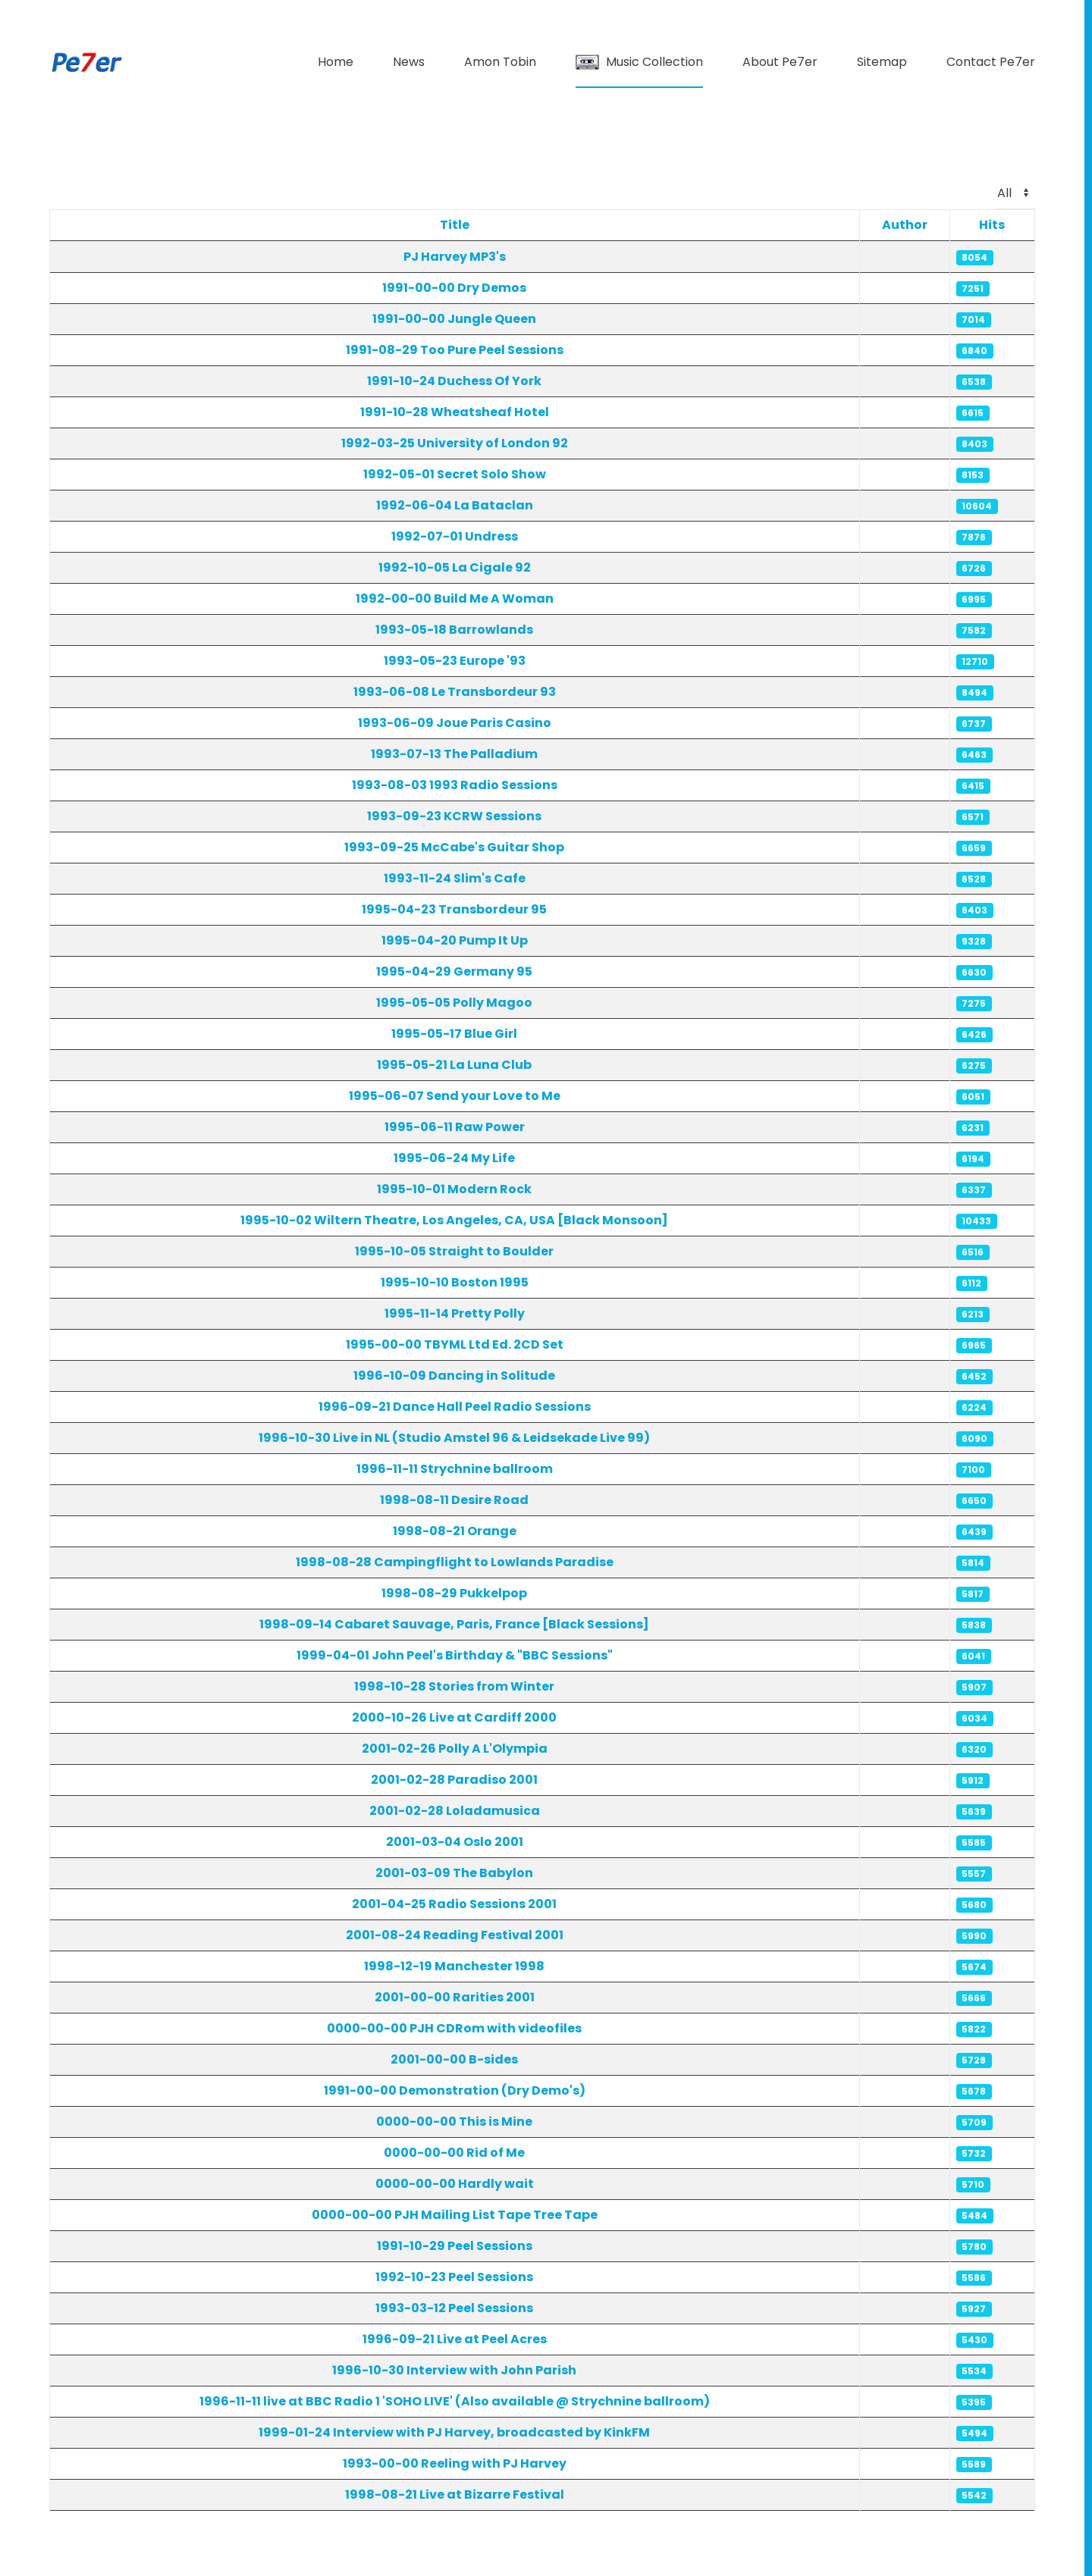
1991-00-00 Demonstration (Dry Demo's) (454, 2090)
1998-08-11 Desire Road (454, 1500)
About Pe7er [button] (779, 62)
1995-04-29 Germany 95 (454, 971)
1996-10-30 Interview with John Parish (454, 2370)
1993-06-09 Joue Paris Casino (454, 723)
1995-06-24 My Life (454, 1158)
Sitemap (882, 62)
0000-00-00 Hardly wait (454, 2183)
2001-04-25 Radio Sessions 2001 (454, 1904)
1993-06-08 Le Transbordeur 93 (454, 691)
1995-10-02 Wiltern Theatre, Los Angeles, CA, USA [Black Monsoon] (454, 1220)
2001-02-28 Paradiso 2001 (454, 1779)
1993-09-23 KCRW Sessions (454, 816)
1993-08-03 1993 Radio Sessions (454, 785)
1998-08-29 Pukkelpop (454, 1593)
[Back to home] (87, 62)
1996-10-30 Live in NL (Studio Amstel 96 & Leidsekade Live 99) (454, 1437)
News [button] (409, 62)
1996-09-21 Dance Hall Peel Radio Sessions (454, 1406)
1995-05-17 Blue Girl (454, 1033)
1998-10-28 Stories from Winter (454, 1686)
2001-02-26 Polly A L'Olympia (455, 1748)
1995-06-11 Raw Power (454, 1127)
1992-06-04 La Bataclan (454, 505)
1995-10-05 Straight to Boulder (454, 1251)
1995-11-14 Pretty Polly (454, 1313)
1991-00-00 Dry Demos (454, 287)
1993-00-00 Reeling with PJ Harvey (454, 2463)
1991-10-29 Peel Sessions (454, 2246)
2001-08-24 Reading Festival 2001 (454, 1935)
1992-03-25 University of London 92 (454, 443)
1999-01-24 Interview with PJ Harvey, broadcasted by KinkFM (454, 2432)
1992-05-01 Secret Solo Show (454, 474)
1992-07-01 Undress (454, 536)
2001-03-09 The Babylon (454, 1873)
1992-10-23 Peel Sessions (454, 2277)
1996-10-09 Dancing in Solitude (454, 1375)
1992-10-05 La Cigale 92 (454, 567)
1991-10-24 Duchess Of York (454, 381)
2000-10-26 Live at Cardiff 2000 (454, 1717)
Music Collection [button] (639, 62)
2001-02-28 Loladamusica (454, 1810)
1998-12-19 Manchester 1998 (454, 1966)
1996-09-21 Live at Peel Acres (454, 2339)
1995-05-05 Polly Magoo (454, 1002)
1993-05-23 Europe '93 (455, 660)
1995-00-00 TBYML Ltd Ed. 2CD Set (454, 1344)
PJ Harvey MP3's (454, 256)
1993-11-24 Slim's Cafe (455, 878)
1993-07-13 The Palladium (454, 754)
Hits (992, 224)
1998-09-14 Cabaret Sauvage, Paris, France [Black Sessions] (454, 1624)
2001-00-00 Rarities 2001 (455, 1997)
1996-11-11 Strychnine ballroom (454, 1469)
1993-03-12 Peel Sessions (454, 2308)
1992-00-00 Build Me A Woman (455, 598)
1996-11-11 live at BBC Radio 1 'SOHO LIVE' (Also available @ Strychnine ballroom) (454, 2401)
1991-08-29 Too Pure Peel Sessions (454, 350)
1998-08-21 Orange (454, 1531)
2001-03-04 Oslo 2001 (454, 1842)
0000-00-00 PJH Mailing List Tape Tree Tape (455, 2214)
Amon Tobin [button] (500, 62)
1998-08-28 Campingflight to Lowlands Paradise (454, 1562)
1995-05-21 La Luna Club (454, 1064)
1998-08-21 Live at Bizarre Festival (454, 2494)
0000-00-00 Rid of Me (454, 2152)
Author (904, 224)
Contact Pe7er (990, 62)
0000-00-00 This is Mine (454, 2121)
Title (454, 224)
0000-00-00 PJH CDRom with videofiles (454, 2028)
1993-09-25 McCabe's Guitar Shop (454, 847)
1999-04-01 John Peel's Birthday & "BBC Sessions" (455, 1655)
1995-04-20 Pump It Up (454, 940)
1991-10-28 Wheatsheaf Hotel (454, 412)
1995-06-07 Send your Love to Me (454, 1096)
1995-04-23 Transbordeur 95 (454, 909)
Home (335, 62)
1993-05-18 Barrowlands (454, 629)
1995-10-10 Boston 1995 (455, 1282)
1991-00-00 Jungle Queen (454, 318)
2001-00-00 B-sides (454, 2059)
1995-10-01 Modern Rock (454, 1189)
